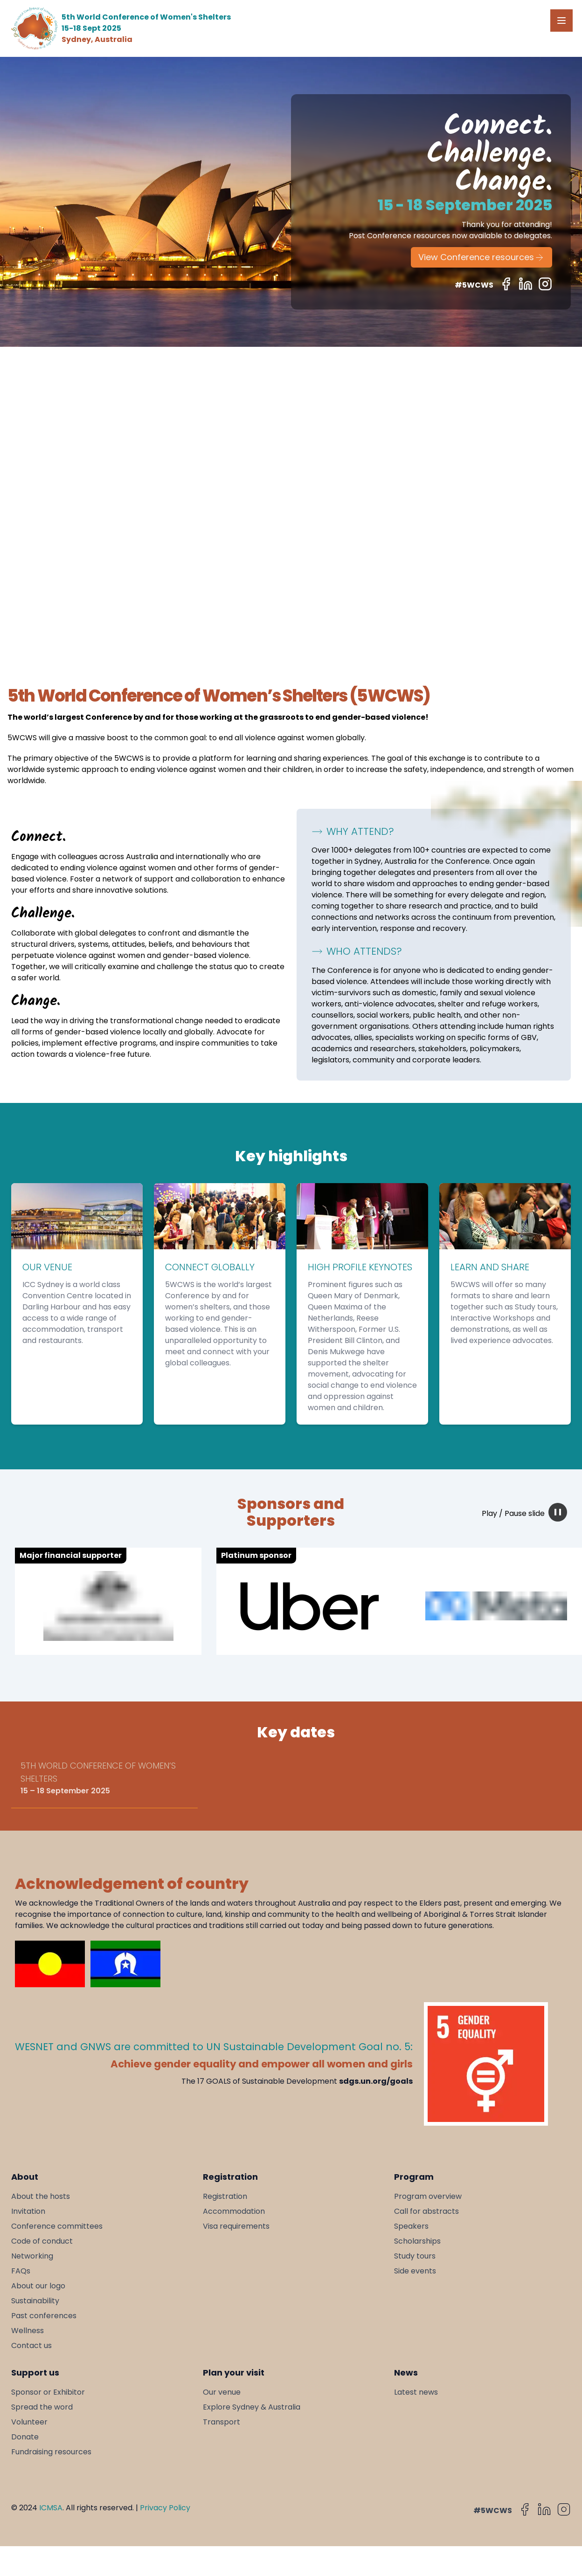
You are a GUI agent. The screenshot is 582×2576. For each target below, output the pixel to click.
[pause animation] (557, 1512)
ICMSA (50, 2507)
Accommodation (234, 2211)
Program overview (428, 2196)
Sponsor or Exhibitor (48, 2392)
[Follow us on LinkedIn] (526, 284)
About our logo (38, 2285)
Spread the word (42, 2407)
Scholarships (417, 2241)
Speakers (411, 2226)
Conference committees (57, 2226)
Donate (25, 2436)
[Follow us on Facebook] (506, 284)
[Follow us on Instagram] (545, 284)
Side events (415, 2271)
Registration (225, 2196)
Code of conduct (42, 2241)
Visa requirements (236, 2226)
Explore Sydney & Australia (251, 2407)
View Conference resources (481, 257)
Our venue (222, 2392)
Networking (32, 2256)
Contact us (31, 2345)
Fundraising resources (51, 2451)
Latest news (416, 2392)
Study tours (415, 2256)
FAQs (20, 2271)
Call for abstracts (426, 2211)
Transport (221, 2422)
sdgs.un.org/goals (376, 2081)
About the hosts (40, 2196)
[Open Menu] (561, 20)
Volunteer (29, 2422)
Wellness (27, 2330)
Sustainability (35, 2300)
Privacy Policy (165, 2507)
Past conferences (43, 2315)
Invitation (28, 2211)
